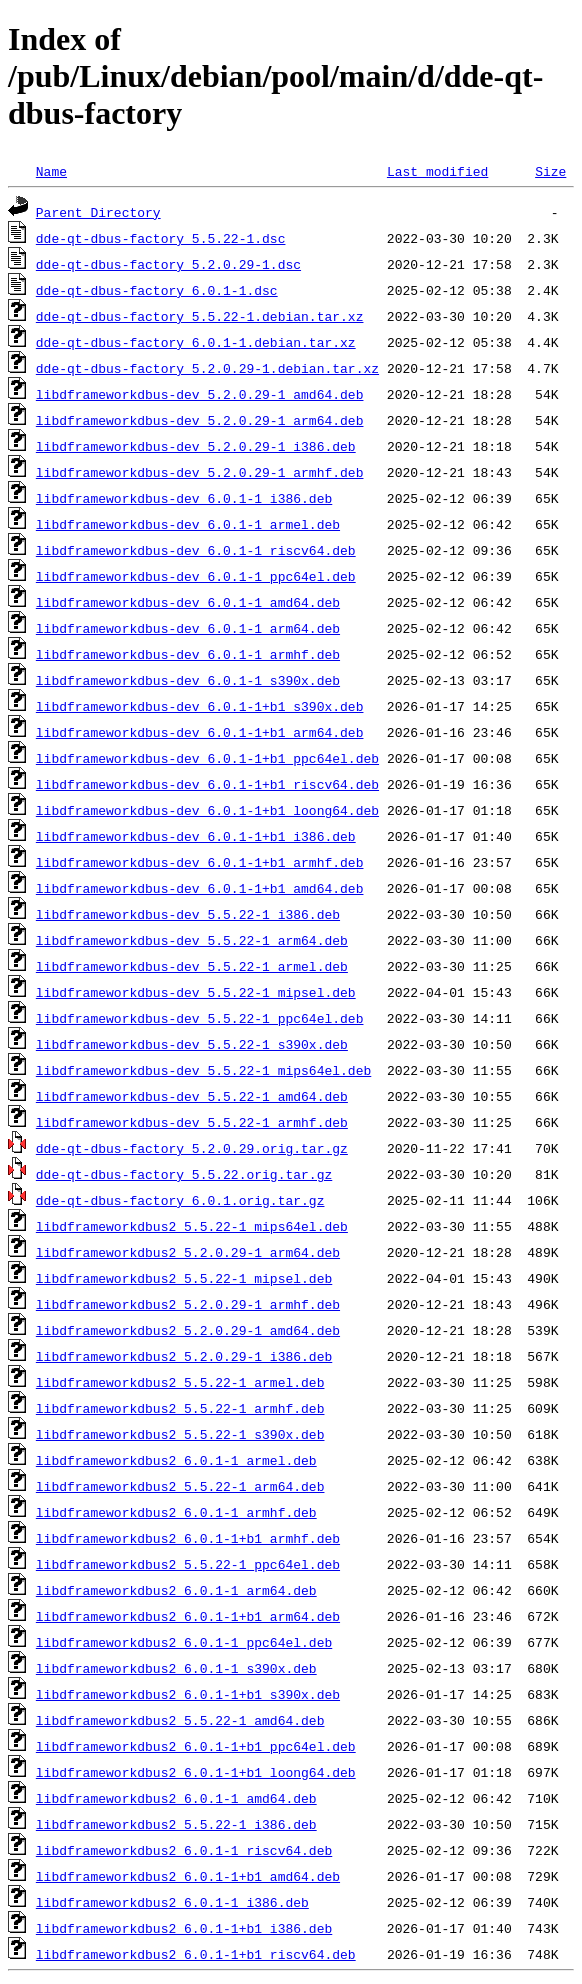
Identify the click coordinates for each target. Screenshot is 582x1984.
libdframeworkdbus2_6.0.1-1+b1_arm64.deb (188, 1616)
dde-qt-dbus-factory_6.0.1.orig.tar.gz (180, 1200)
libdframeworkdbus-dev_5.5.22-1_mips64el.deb (203, 1070)
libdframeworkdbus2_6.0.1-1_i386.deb (172, 1902)
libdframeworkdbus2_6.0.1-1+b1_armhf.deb (188, 1538)
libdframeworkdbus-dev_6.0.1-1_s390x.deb (188, 680)
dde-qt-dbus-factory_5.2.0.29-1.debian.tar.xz (207, 368)
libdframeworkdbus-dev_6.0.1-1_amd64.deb (188, 602)
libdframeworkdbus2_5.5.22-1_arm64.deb (180, 1486)
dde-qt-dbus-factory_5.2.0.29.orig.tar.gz (192, 1148)
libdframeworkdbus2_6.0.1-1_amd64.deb (176, 1798)
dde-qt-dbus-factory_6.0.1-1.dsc (157, 290)
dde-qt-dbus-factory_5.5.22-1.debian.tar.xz (200, 316)
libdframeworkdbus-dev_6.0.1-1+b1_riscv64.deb (207, 784)
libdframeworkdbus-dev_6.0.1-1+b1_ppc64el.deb (207, 758)
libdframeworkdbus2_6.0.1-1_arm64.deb (176, 1590)
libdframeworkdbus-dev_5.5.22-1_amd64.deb (192, 1096)
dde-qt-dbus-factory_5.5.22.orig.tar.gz (184, 1174)
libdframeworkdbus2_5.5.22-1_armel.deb (180, 1382)
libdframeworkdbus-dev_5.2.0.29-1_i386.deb (196, 446)
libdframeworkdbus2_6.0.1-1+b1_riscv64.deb (196, 1954)
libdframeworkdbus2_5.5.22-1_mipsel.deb (184, 1278)
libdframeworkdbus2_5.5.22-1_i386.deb (176, 1824)
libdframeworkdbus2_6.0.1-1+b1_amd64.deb (188, 1876)
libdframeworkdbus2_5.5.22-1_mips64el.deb (192, 1226)
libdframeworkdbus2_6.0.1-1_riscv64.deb (184, 1850)
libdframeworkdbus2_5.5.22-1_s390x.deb (180, 1434)
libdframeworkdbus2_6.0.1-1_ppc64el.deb (184, 1642)
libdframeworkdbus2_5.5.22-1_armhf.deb (180, 1408)
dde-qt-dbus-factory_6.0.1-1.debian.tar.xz (196, 342)
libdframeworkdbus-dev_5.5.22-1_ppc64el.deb (200, 1018)
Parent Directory (98, 212)
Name (51, 171)
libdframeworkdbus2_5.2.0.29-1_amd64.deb (188, 1330)
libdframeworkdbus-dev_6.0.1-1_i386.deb (184, 498)
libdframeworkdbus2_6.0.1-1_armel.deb (176, 1460)
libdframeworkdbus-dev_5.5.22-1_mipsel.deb (196, 992)
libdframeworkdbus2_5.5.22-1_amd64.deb (180, 1720)
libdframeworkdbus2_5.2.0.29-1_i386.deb (184, 1356)
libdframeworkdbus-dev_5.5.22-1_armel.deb (192, 966)
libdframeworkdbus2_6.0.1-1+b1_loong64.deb (196, 1772)
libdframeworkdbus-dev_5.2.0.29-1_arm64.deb (200, 420)
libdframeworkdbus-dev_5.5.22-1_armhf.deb (192, 1122)
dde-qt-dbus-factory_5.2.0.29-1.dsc (168, 264)
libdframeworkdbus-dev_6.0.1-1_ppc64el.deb (196, 576)
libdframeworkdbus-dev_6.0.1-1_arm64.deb (188, 628)
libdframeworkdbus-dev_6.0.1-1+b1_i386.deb (196, 836)
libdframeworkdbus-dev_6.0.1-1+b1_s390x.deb (200, 706)
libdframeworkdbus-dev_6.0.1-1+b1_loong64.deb (207, 810)
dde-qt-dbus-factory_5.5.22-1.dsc (161, 238)
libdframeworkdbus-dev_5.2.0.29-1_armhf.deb (200, 472)
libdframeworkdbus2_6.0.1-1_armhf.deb (176, 1512)
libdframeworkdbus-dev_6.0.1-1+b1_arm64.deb (200, 732)
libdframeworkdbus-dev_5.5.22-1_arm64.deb (192, 940)
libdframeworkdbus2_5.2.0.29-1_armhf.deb (188, 1304)
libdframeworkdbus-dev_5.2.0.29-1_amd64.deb (200, 394)
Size (550, 171)
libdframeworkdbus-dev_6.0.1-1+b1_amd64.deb (200, 888)
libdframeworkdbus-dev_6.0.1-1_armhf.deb (188, 654)
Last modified (437, 171)
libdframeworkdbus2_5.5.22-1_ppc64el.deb (188, 1564)
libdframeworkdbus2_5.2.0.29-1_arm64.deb (188, 1252)
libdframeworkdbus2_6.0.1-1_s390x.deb (176, 1668)
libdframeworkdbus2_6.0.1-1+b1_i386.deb (184, 1928)
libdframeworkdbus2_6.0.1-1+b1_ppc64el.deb (196, 1746)
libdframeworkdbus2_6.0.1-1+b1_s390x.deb (188, 1694)
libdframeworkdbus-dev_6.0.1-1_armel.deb (188, 524)
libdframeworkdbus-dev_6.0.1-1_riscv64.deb (196, 550)
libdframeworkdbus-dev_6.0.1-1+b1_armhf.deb (200, 862)
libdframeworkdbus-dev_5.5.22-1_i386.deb (188, 914)
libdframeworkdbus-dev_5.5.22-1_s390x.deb (192, 1044)
